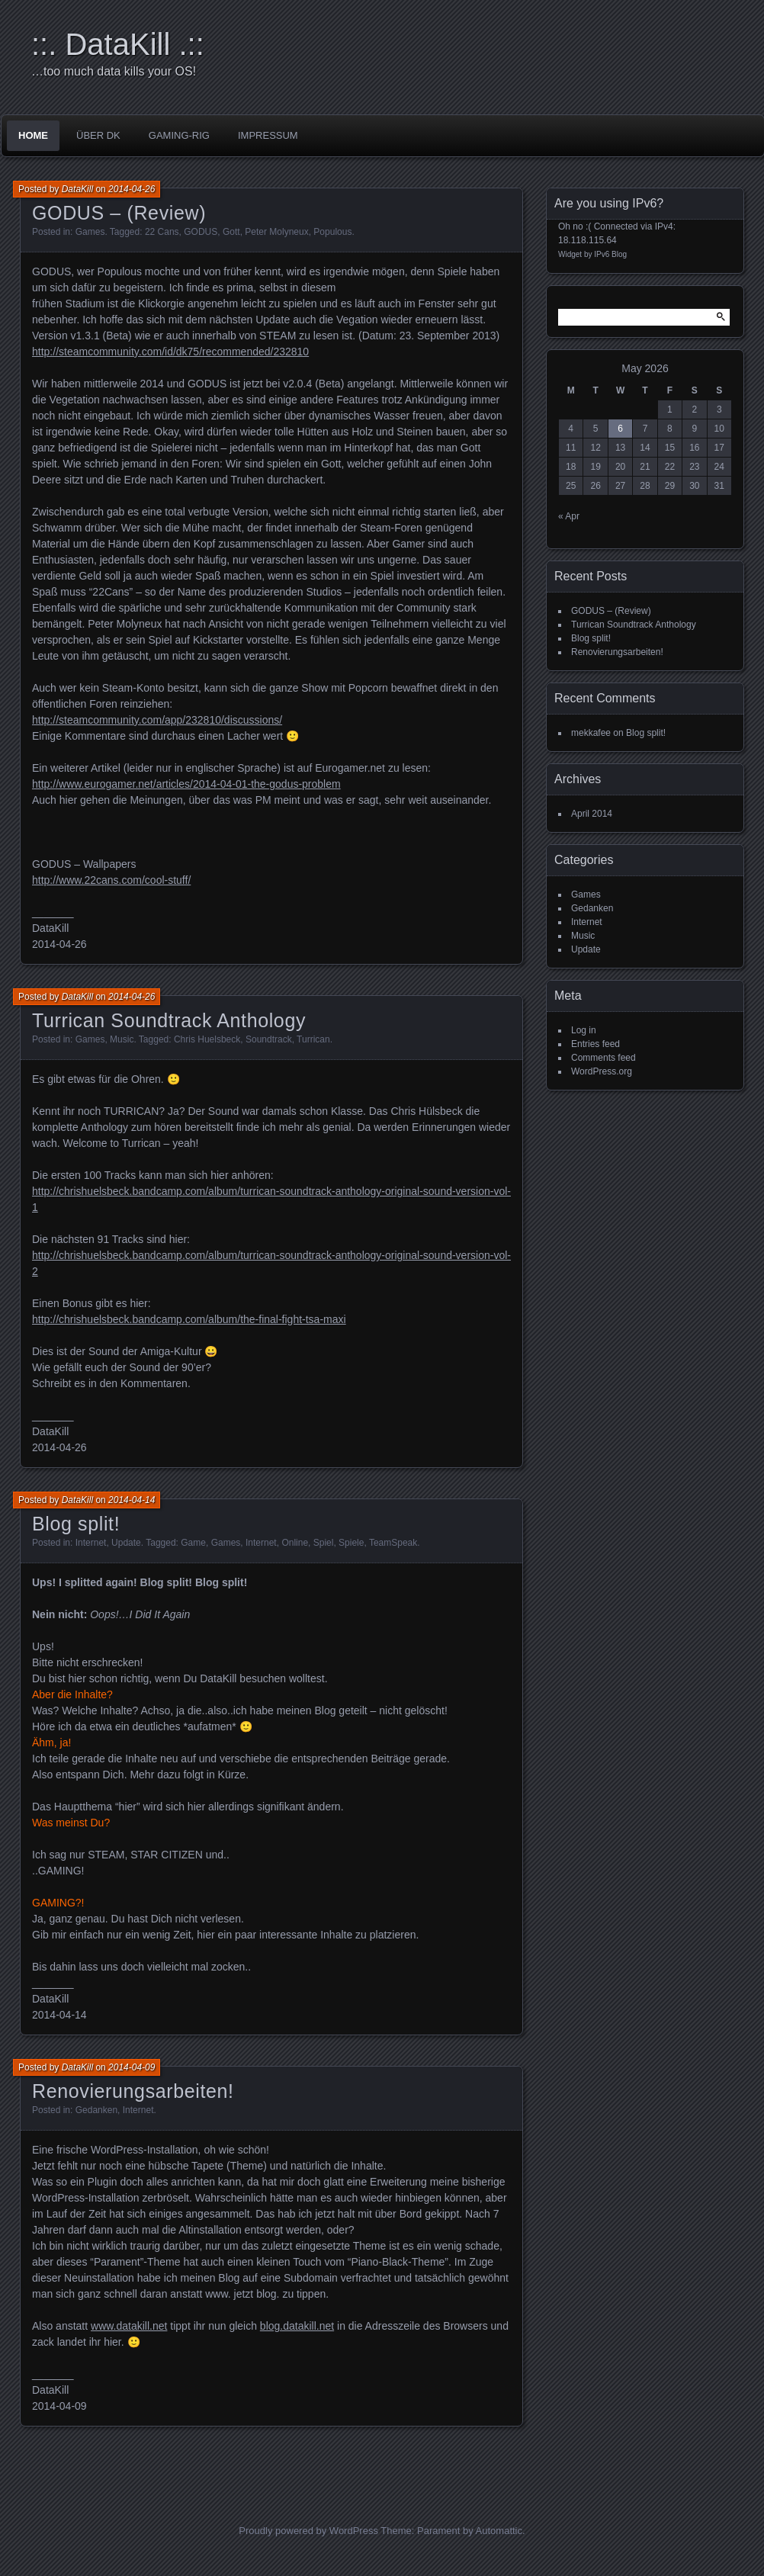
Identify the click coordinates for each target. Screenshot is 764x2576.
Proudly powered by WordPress (308, 2530)
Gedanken (96, 2110)
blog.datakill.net (297, 2326)
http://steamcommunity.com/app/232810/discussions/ (157, 720)
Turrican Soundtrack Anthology (169, 1020)
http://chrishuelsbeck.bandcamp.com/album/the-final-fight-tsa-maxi (189, 1319)
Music (121, 1039)
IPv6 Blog (610, 254)
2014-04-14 (131, 1500)
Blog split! (76, 1523)
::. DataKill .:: (117, 44)
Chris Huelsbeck (207, 1039)
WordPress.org (601, 1071)
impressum (268, 135)
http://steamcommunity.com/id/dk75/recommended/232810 (170, 351)
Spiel (323, 1542)
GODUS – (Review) (119, 212)
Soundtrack (269, 1039)
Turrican (313, 1039)
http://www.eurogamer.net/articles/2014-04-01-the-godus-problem (186, 784)
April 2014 (591, 813)
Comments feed (603, 1057)
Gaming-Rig (179, 135)
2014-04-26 (131, 189)
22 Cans (162, 231)
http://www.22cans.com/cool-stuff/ (111, 880)
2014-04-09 (131, 2067)
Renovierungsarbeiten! (133, 2091)
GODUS (200, 231)
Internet (91, 1542)
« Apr (568, 516)
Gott (231, 231)
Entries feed (595, 1044)
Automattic (499, 2530)
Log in (583, 1030)
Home (33, 135)
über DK (98, 135)
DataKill (77, 189)
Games (90, 231)
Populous (332, 231)
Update (126, 1542)
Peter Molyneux (276, 231)
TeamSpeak (393, 1542)
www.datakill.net (129, 2326)
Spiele (351, 1542)
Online (294, 1542)
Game (193, 1542)
